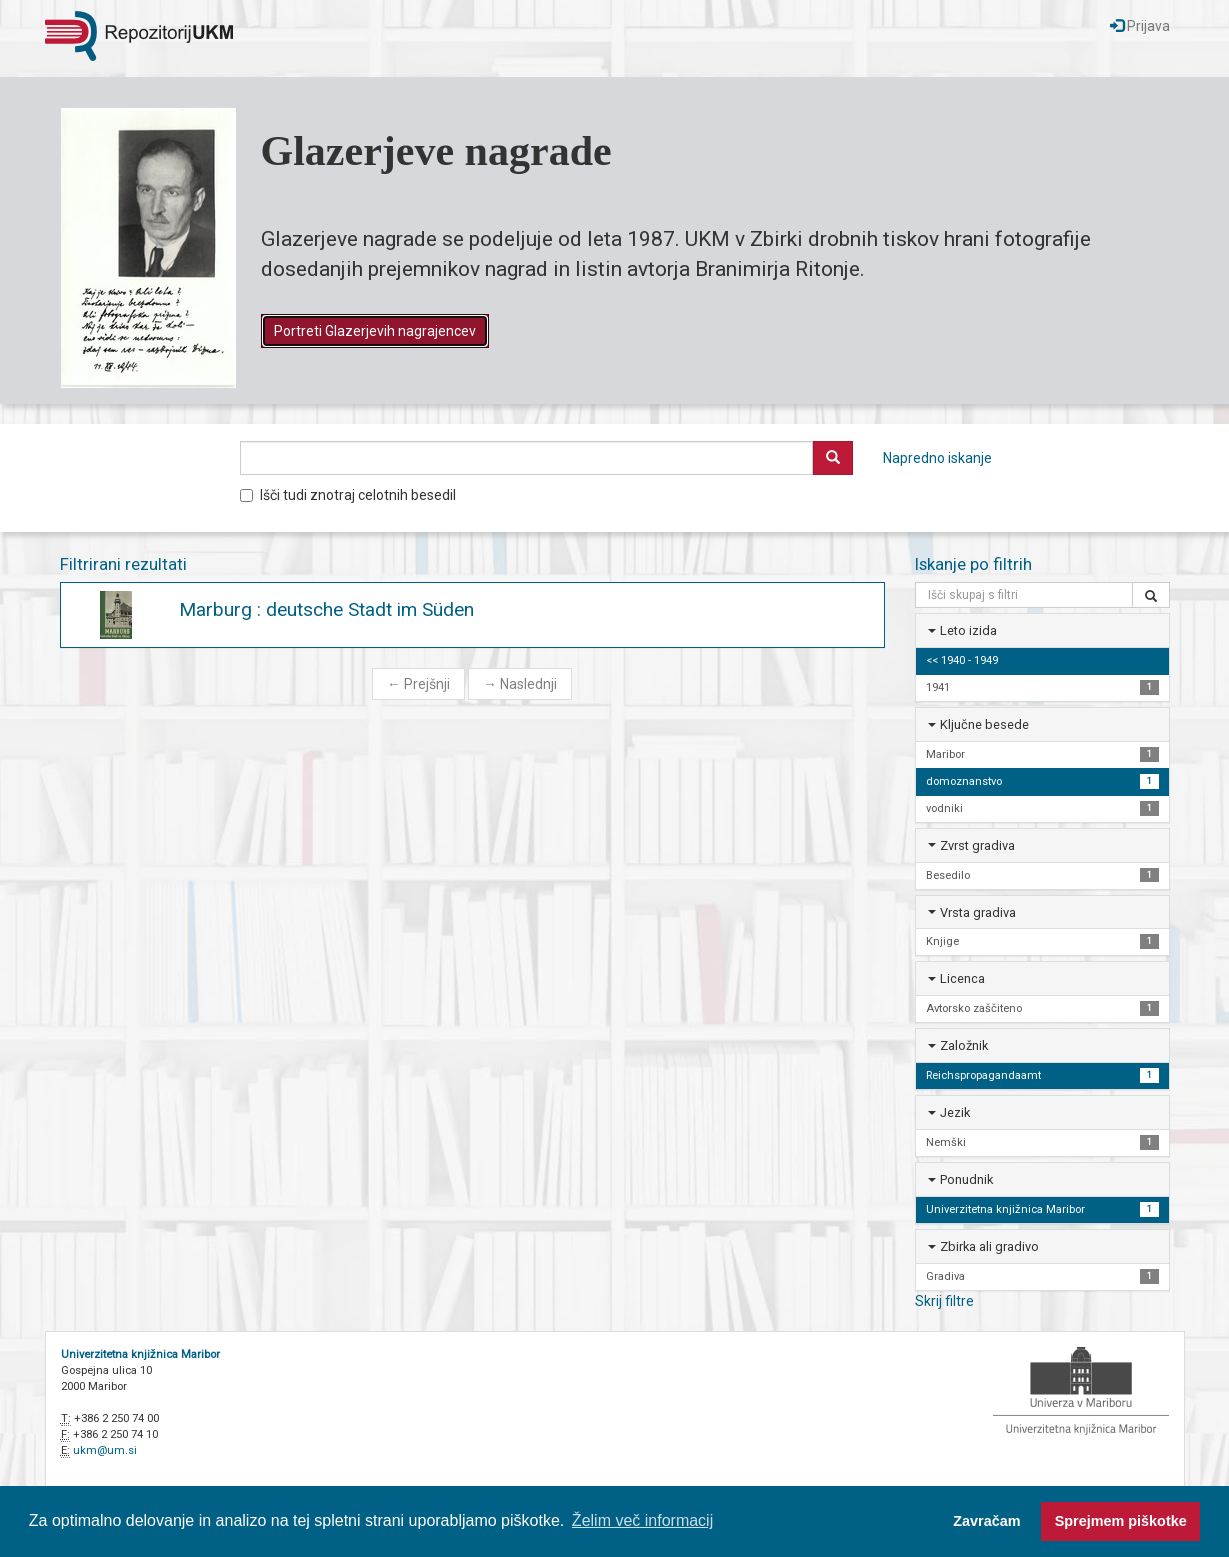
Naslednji (520, 684)
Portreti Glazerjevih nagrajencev (375, 331)
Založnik (964, 1045)
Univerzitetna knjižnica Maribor (140, 1354)
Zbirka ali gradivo (989, 1246)
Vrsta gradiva (978, 912)
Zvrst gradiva (977, 845)
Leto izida (968, 630)
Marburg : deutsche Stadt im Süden (326, 609)
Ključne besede (984, 724)
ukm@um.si (105, 1450)
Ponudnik (966, 1179)
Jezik (955, 1112)
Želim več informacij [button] (642, 1520)
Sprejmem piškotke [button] (1121, 1521)
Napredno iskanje (937, 458)
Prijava (1140, 26)
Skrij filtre (944, 1301)
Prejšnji (418, 684)
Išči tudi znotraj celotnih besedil (348, 495)
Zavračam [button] (986, 1521)
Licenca (962, 978)
